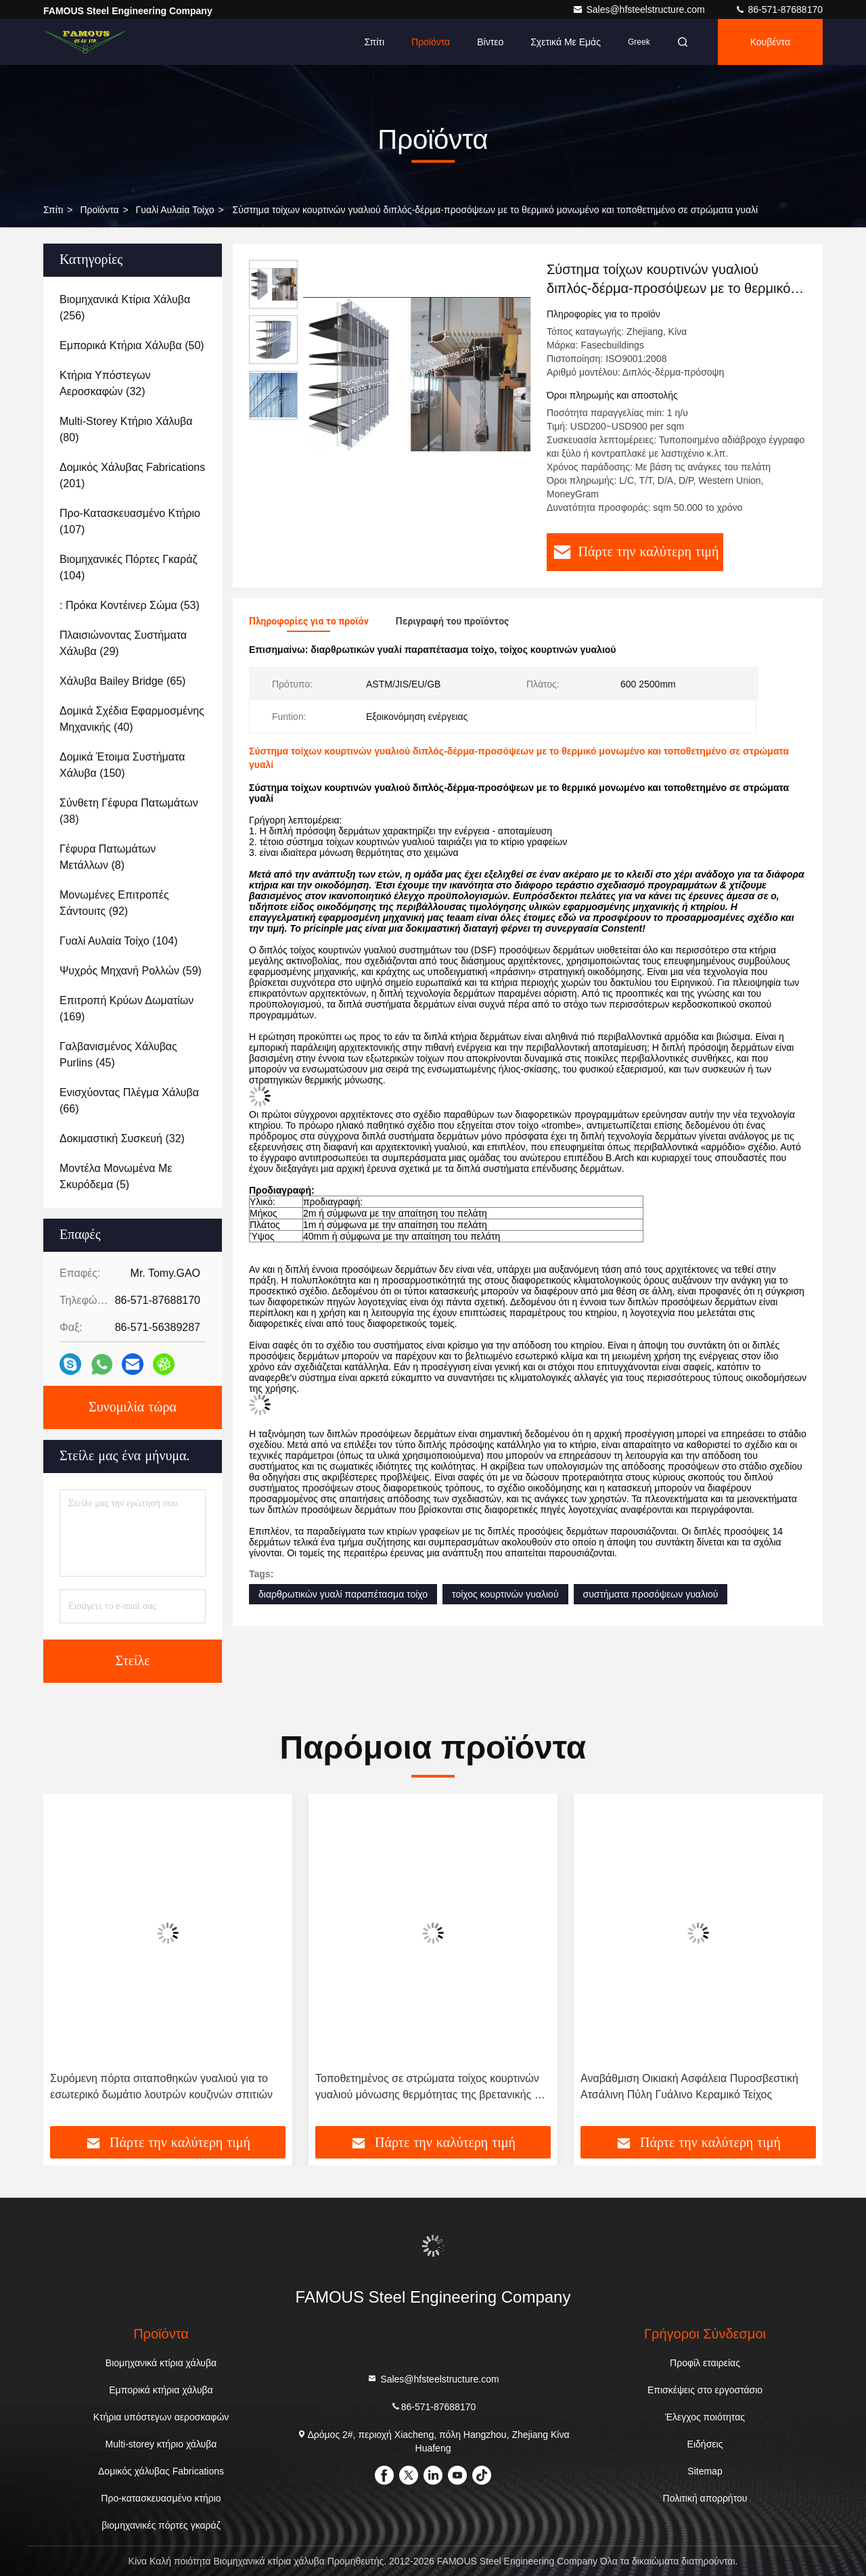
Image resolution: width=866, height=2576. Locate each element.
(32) (105, 383)
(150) (122, 765)
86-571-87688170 (779, 9)
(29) (123, 643)
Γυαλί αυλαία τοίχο (175, 209)
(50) (132, 345)
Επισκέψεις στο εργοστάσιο (704, 2390)
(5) (116, 1176)
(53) (130, 605)
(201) (132, 475)
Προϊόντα (430, 42)
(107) (130, 521)
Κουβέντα (770, 42)
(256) (125, 307)
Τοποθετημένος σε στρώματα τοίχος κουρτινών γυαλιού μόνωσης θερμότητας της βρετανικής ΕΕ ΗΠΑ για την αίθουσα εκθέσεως (432, 2088)
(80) (126, 429)
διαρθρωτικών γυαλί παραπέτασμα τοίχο (343, 1594)
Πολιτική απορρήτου (705, 2498)
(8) (108, 857)
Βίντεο (490, 42)
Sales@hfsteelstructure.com (639, 9)
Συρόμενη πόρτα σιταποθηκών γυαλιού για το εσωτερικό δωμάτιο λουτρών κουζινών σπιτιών (161, 2086)
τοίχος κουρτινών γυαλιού (505, 1594)
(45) (118, 1054)
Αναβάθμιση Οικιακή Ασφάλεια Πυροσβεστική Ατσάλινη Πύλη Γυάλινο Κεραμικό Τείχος (689, 2086)
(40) (132, 719)
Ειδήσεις (705, 2444)
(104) (129, 567)
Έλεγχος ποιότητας (705, 2417)
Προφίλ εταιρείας (705, 2362)
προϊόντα (99, 209)
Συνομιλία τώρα (133, 1407)
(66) (129, 1100)
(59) (131, 970)
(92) (114, 903)
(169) (126, 1008)
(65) (122, 681)
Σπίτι (374, 42)
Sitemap (704, 2471)
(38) (129, 811)
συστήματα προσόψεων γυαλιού (651, 1594)
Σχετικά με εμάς (565, 42)
